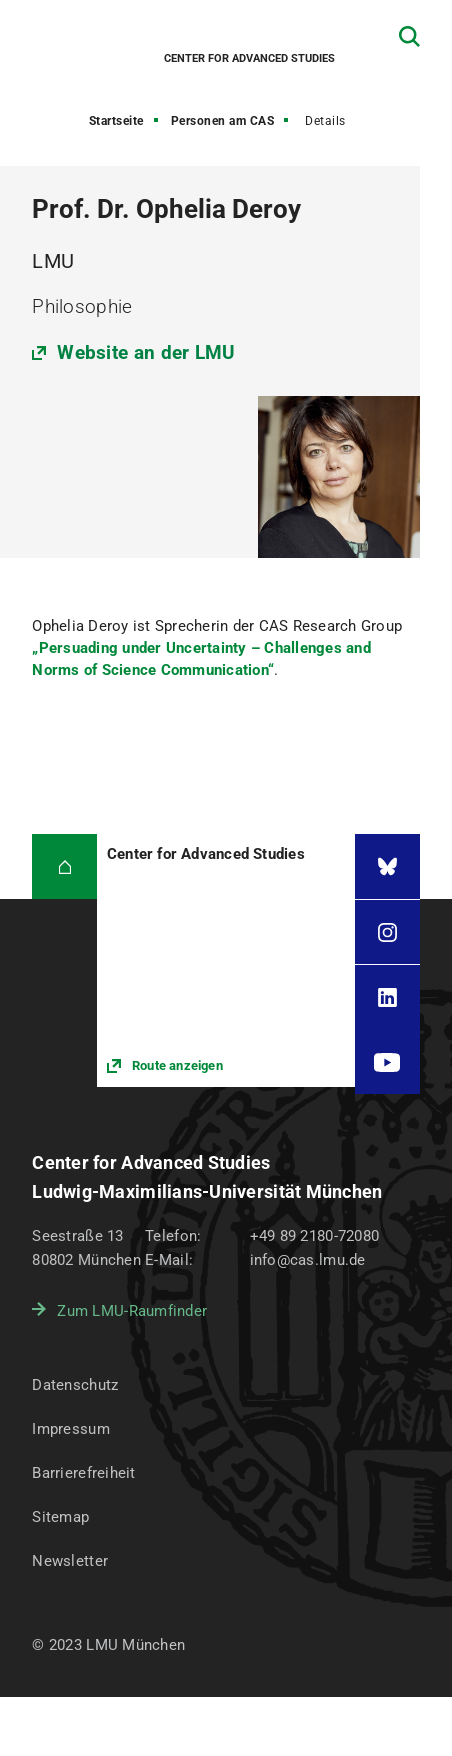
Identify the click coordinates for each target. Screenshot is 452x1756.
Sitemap (60, 1517)
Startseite (116, 121)
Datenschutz (75, 1385)
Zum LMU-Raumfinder (132, 1311)
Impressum (71, 1429)
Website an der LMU (146, 352)
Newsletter (70, 1561)
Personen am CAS (223, 121)
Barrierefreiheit (83, 1473)
